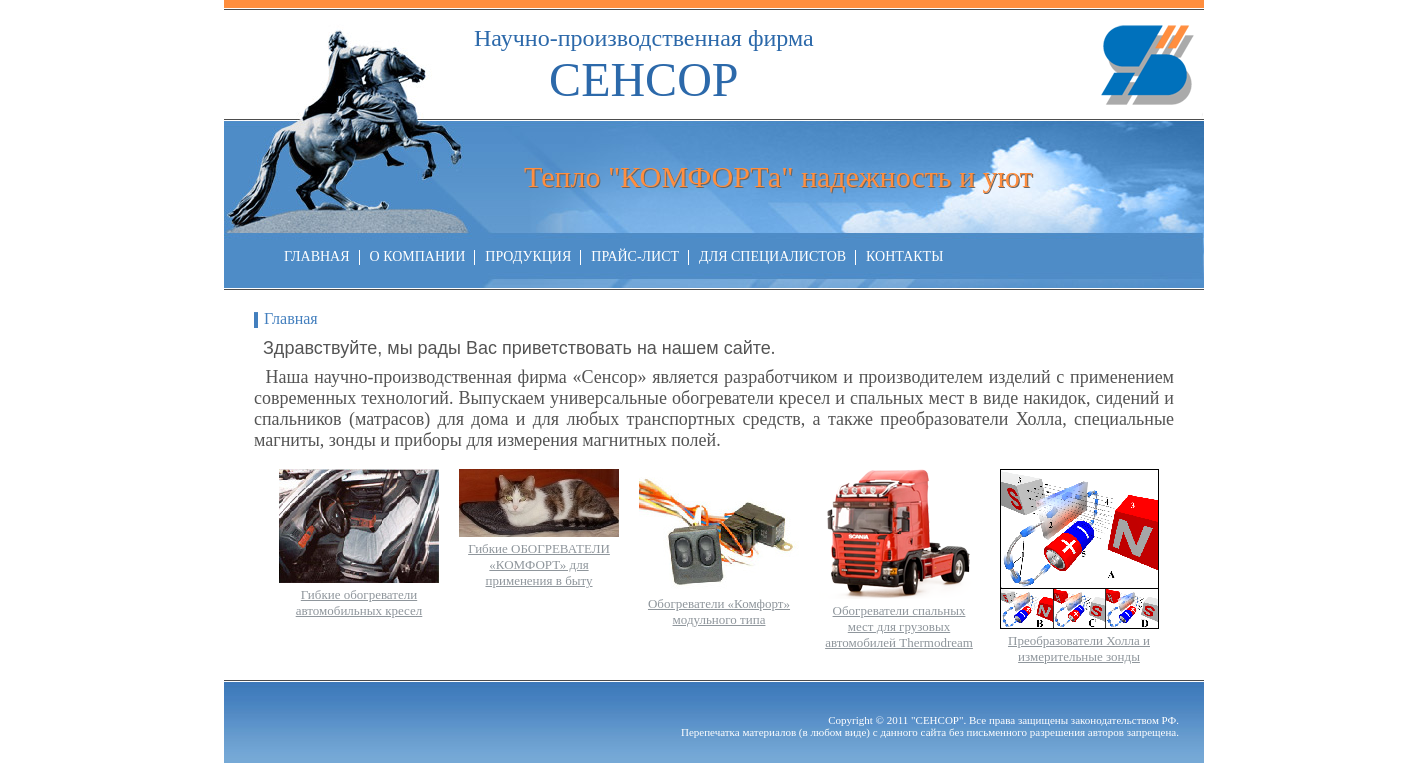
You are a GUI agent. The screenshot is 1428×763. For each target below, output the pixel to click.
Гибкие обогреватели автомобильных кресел (359, 602)
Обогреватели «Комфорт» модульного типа (719, 611)
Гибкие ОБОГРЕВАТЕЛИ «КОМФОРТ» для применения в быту (539, 564)
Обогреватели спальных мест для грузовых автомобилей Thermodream (899, 626)
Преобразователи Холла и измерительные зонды (1079, 648)
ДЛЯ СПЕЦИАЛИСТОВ (772, 256)
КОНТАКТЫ (904, 256)
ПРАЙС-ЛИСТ (635, 256)
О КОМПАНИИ (418, 256)
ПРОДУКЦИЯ (528, 256)
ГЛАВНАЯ (317, 256)
